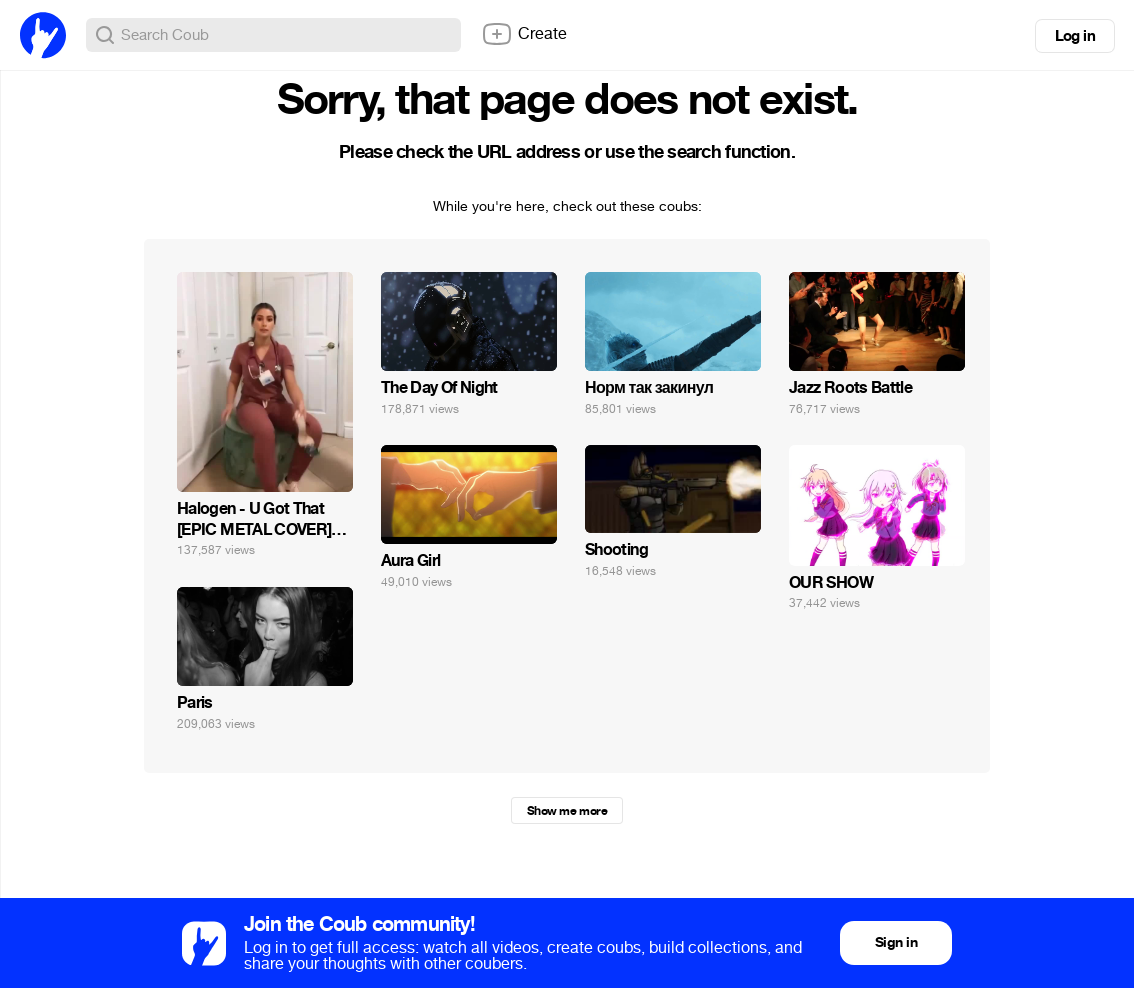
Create (524, 34)
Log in (1075, 36)
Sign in (896, 942)
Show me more (567, 811)
